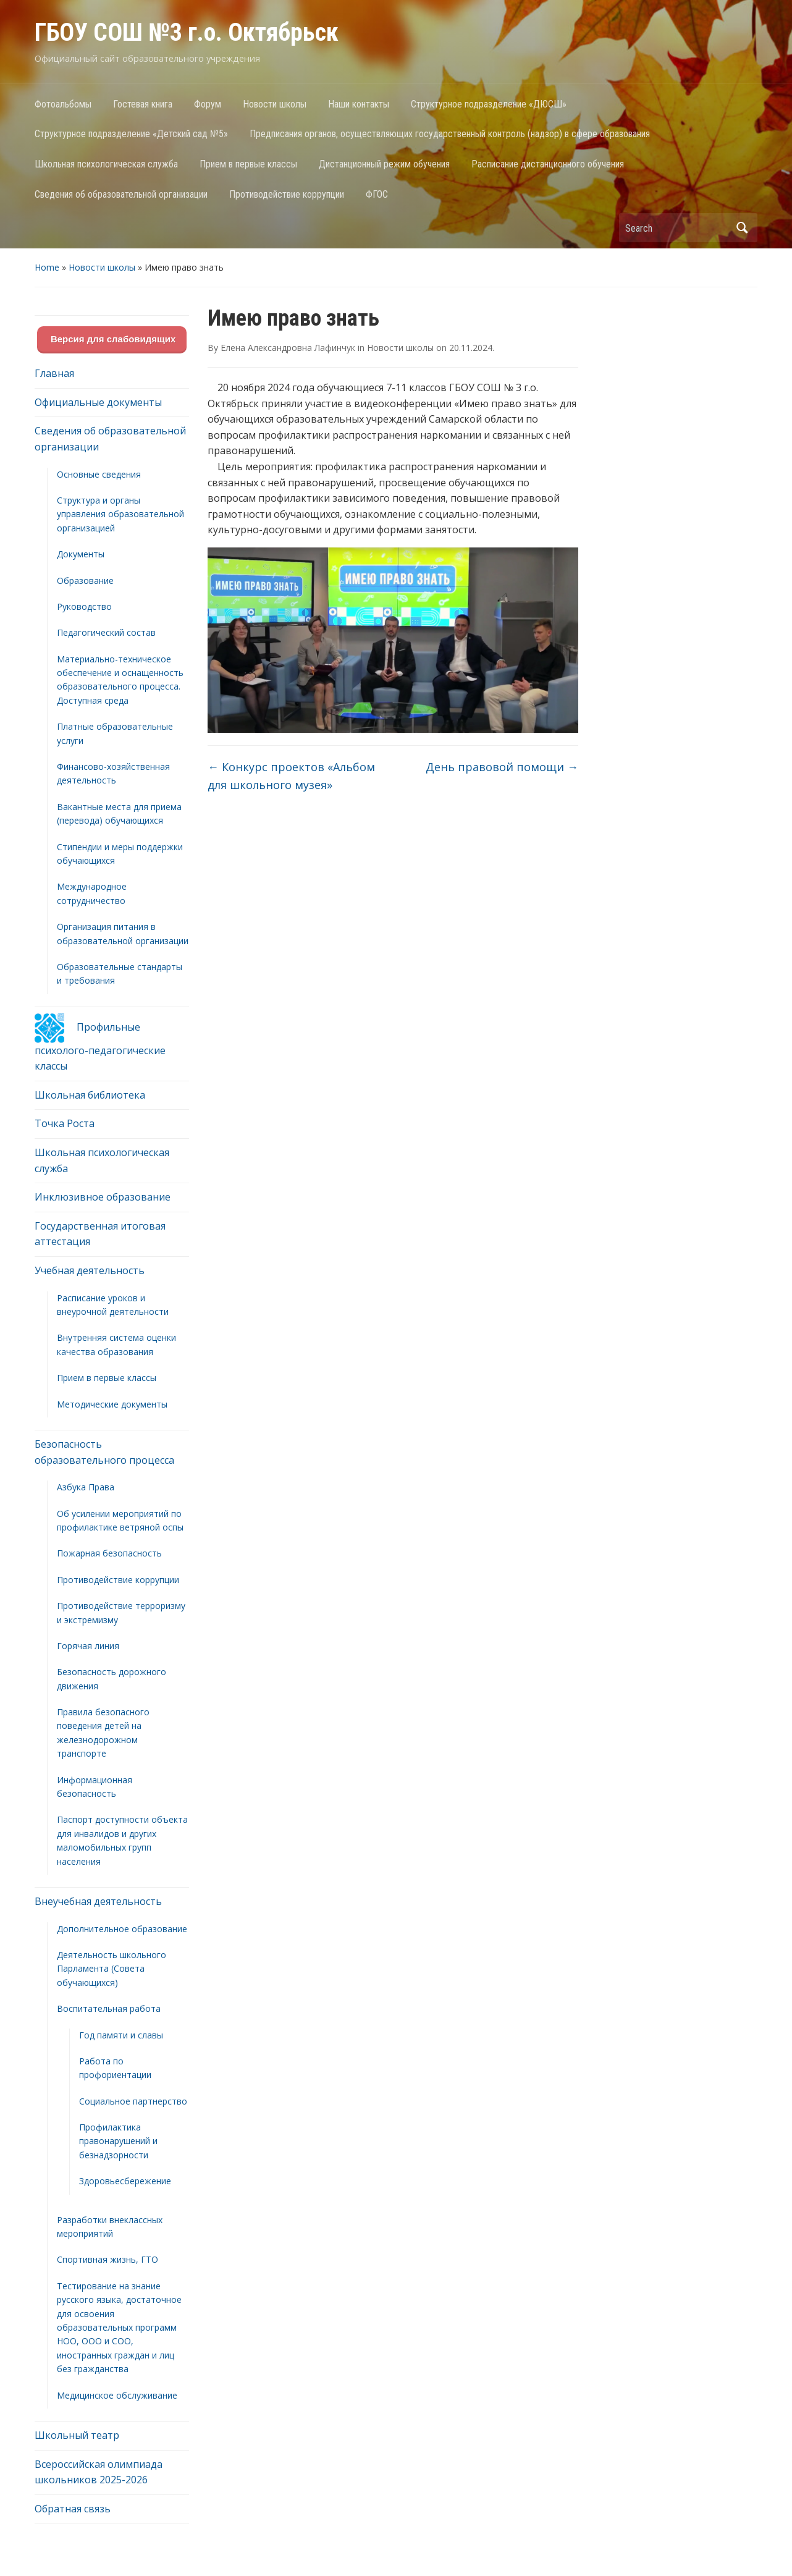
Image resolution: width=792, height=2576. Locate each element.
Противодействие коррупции (286, 194)
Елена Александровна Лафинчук (288, 347)
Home (47, 267)
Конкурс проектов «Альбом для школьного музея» (291, 775)
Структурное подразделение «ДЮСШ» (489, 104)
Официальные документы (98, 402)
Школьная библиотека (90, 1095)
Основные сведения (99, 474)
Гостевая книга (142, 104)
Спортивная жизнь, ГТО (107, 2259)
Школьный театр (77, 2435)
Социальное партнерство (133, 2101)
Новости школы (274, 104)
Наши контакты (358, 104)
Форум (207, 104)
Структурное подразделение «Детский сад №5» (131, 134)
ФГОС (377, 194)
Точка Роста (65, 1123)
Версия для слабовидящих (112, 339)
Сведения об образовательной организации (121, 194)
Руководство (84, 606)
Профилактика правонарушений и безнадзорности (118, 2141)
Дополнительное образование (122, 1929)
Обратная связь (73, 2508)
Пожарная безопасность (109, 1553)
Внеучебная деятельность (98, 1901)
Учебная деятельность (90, 1270)
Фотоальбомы (63, 104)
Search (742, 227)
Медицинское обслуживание (117, 2395)
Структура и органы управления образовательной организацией (120, 514)
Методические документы (112, 1404)
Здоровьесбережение (125, 2181)
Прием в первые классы (248, 164)
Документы (80, 554)
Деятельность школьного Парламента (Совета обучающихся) (111, 1968)
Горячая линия (88, 1646)
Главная (54, 373)
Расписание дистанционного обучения (547, 164)
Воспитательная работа (109, 2008)
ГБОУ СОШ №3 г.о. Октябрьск (187, 32)
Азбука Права (85, 1487)
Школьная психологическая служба (106, 164)
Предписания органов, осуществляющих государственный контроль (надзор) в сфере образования (450, 134)
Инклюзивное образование (103, 1197)
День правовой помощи (502, 766)
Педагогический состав (106, 632)
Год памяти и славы (121, 2035)
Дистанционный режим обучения (384, 164)
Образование (85, 580)
